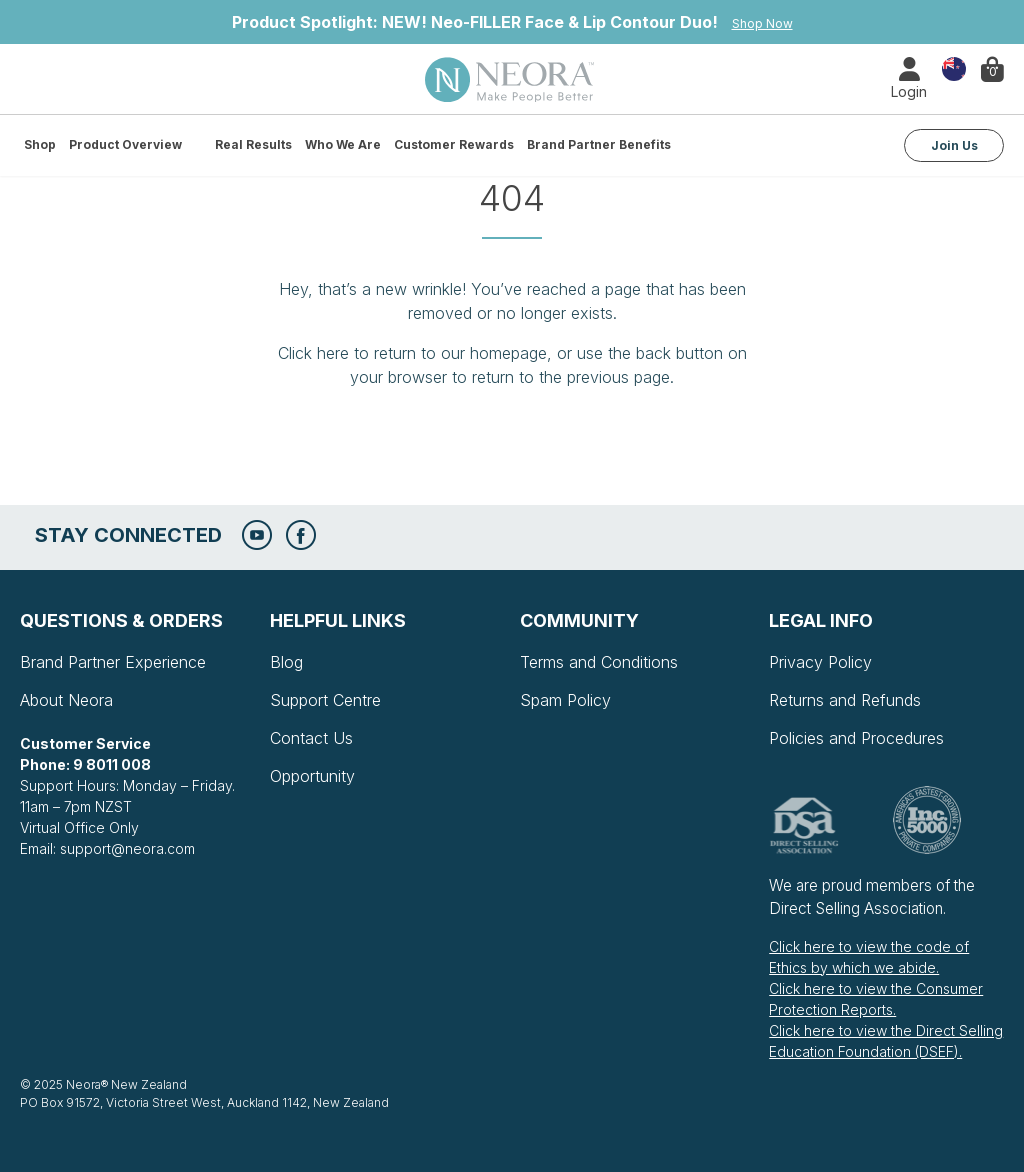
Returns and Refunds (845, 700)
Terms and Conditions (599, 662)
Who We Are (343, 144)
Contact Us (311, 738)
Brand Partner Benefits (599, 144)
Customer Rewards (454, 144)
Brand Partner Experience (113, 662)
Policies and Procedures (856, 738)
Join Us (954, 145)
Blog (286, 662)
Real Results (253, 144)
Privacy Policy (820, 662)
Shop (40, 144)
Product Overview (125, 144)
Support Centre (325, 700)
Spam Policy (565, 700)
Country (954, 67)
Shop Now (762, 23)
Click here (313, 353)
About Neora (66, 700)
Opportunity (312, 776)
